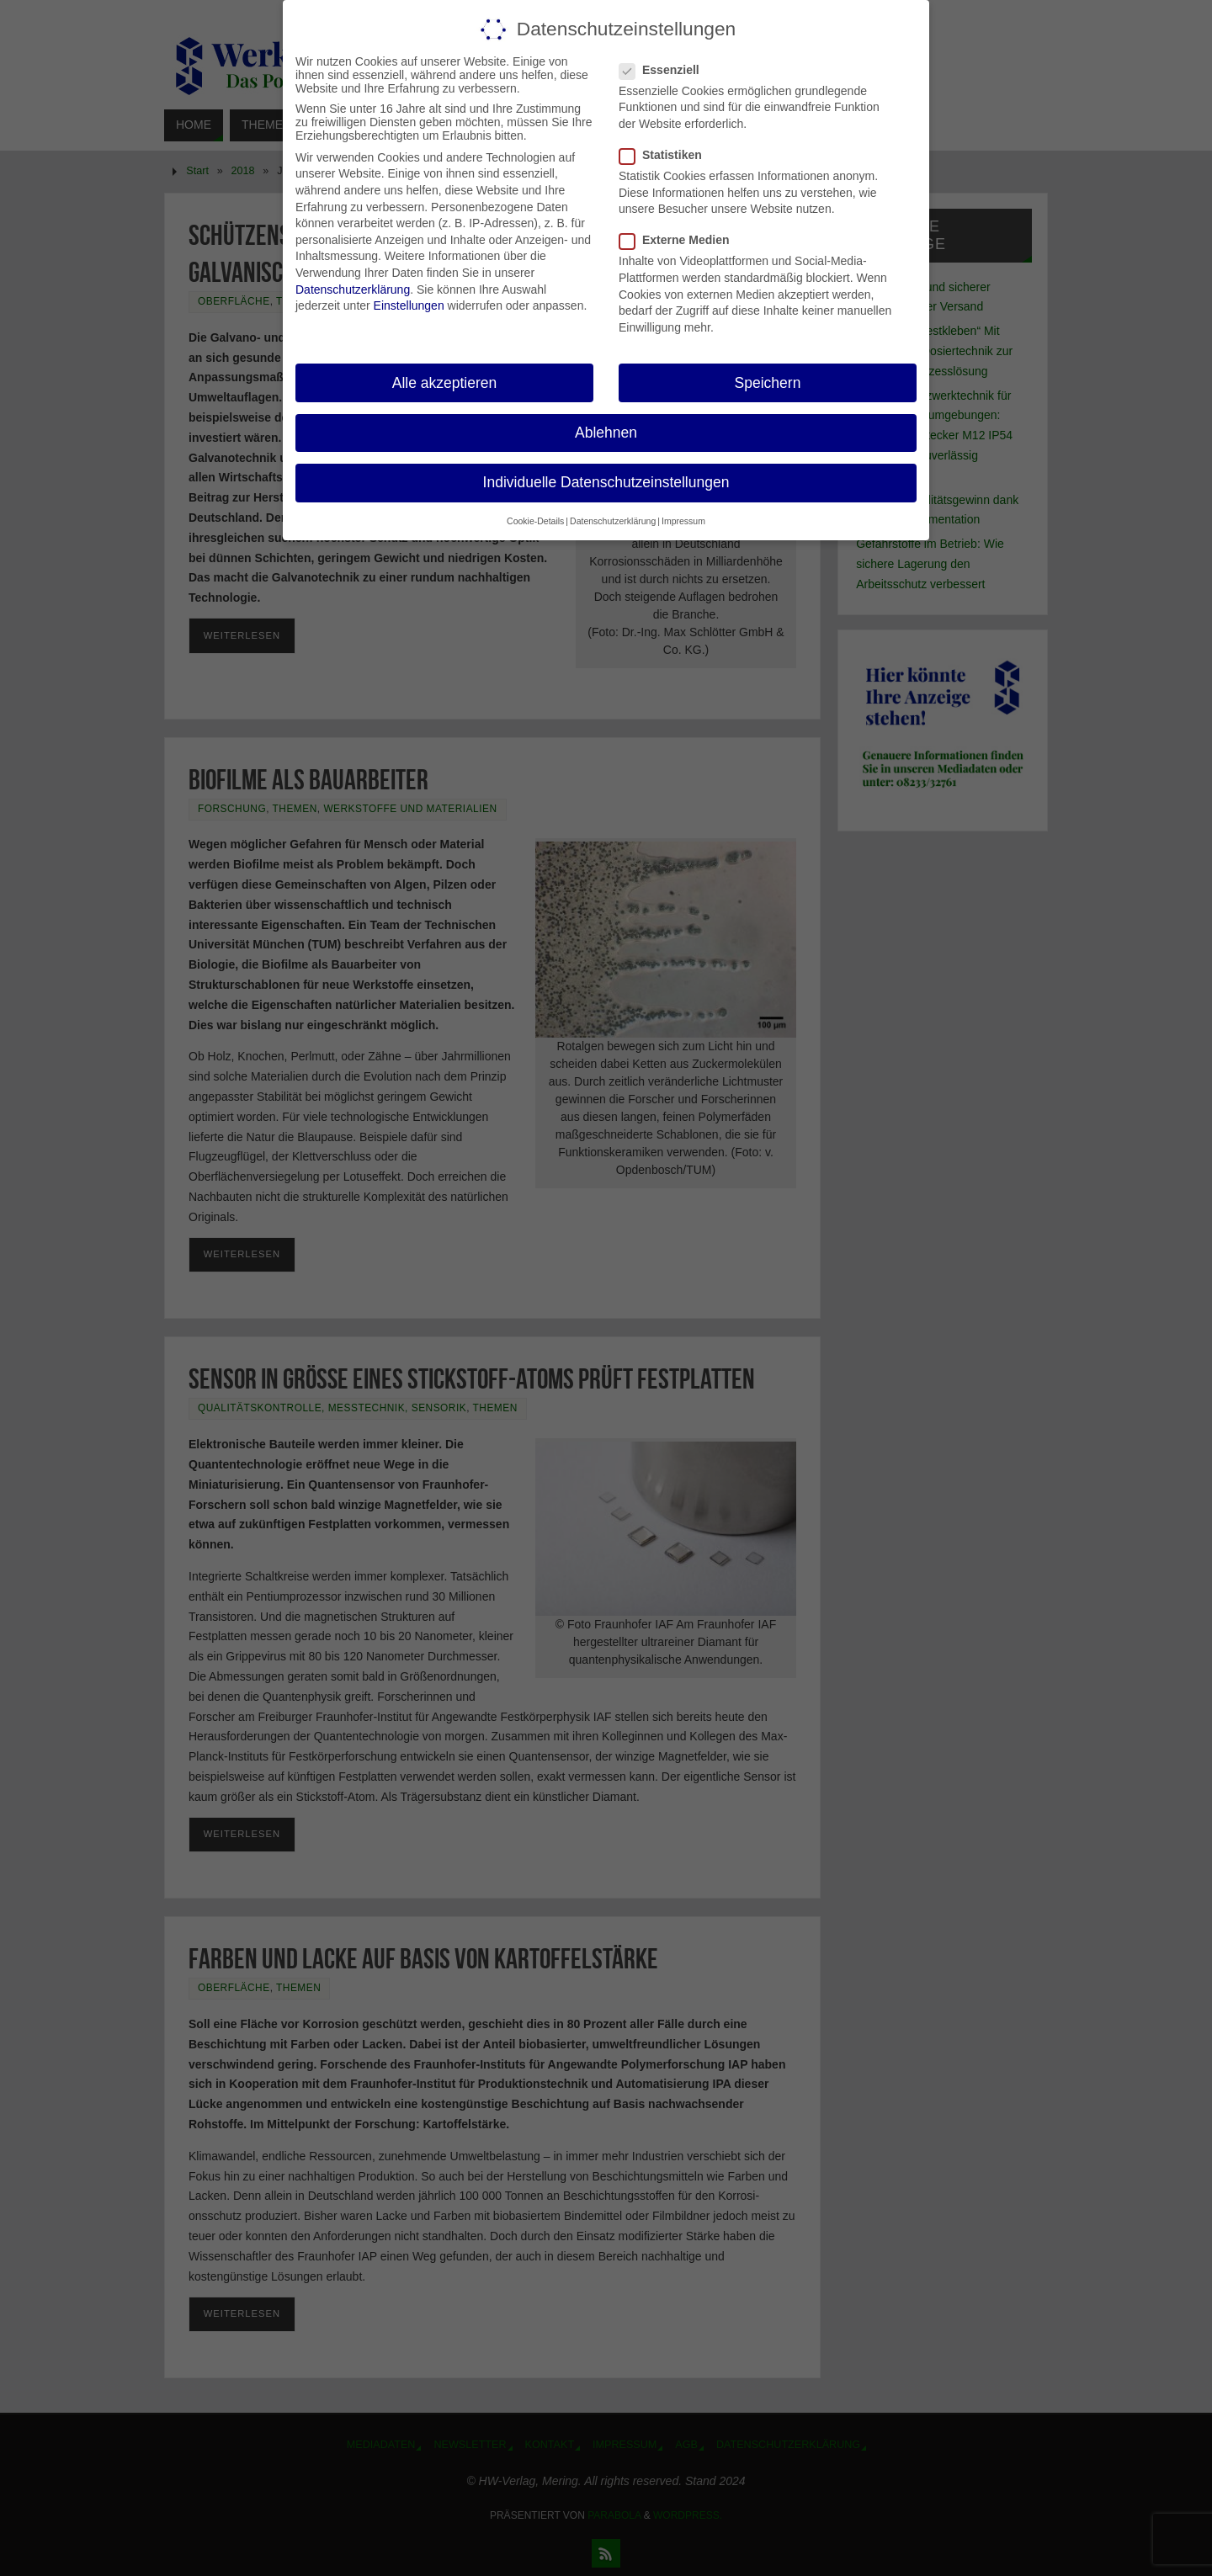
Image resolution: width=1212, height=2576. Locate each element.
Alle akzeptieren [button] (444, 382)
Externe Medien (681, 240)
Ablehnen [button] (606, 432)
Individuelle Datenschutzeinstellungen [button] (606, 482)
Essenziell (666, 70)
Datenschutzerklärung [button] (613, 521)
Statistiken (667, 155)
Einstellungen (409, 305)
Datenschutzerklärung (352, 289)
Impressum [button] (683, 521)
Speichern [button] (768, 382)
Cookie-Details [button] (535, 521)
